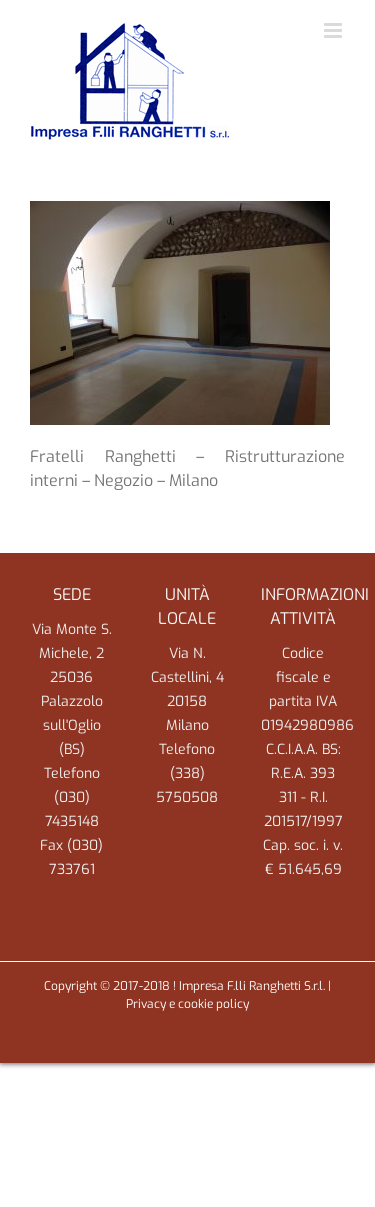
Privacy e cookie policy (187, 1004)
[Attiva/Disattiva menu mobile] (334, 30)
